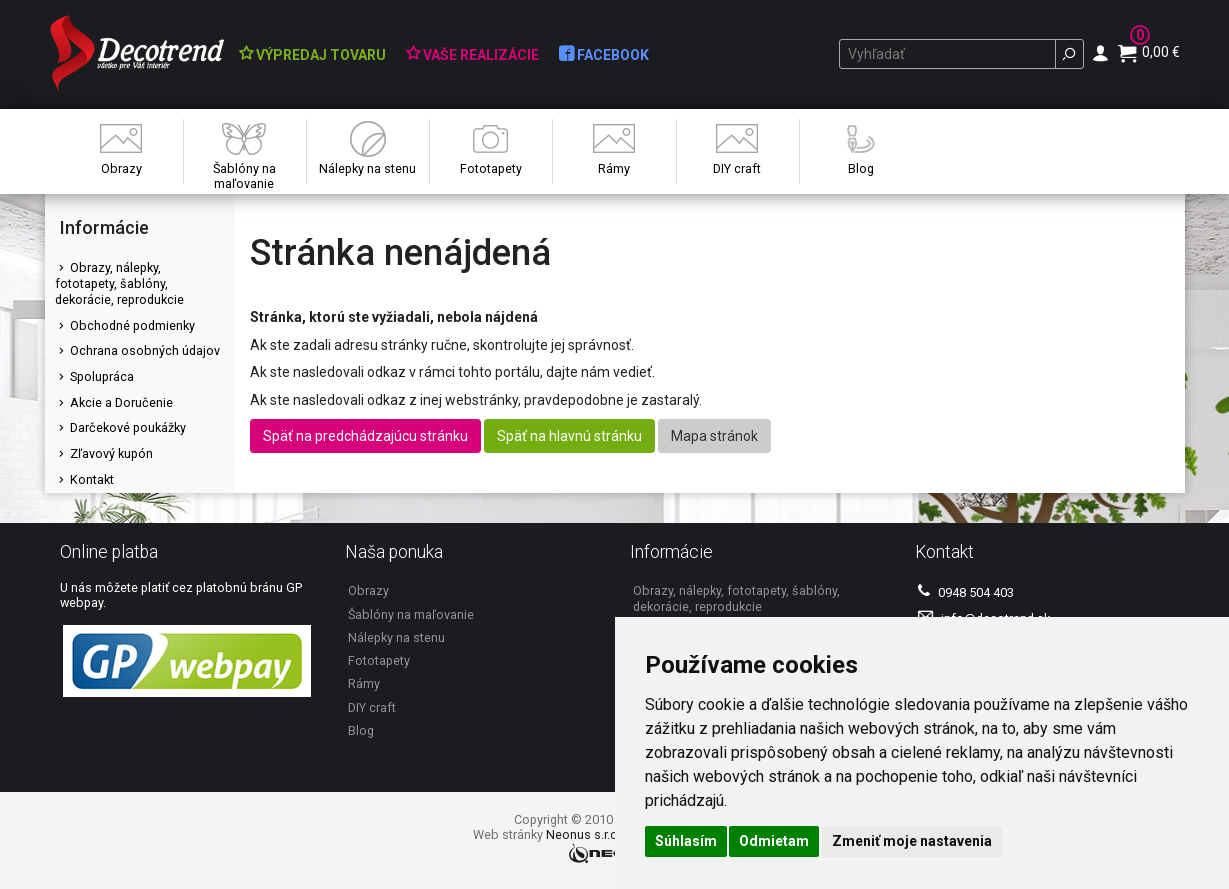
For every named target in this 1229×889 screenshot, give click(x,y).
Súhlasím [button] (686, 841)
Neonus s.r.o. (583, 834)
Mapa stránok (714, 436)
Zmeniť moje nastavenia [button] (912, 841)
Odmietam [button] (774, 841)
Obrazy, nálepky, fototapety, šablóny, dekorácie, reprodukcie (119, 283)
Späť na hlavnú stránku (569, 436)
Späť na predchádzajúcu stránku (365, 436)
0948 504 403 (966, 591)
